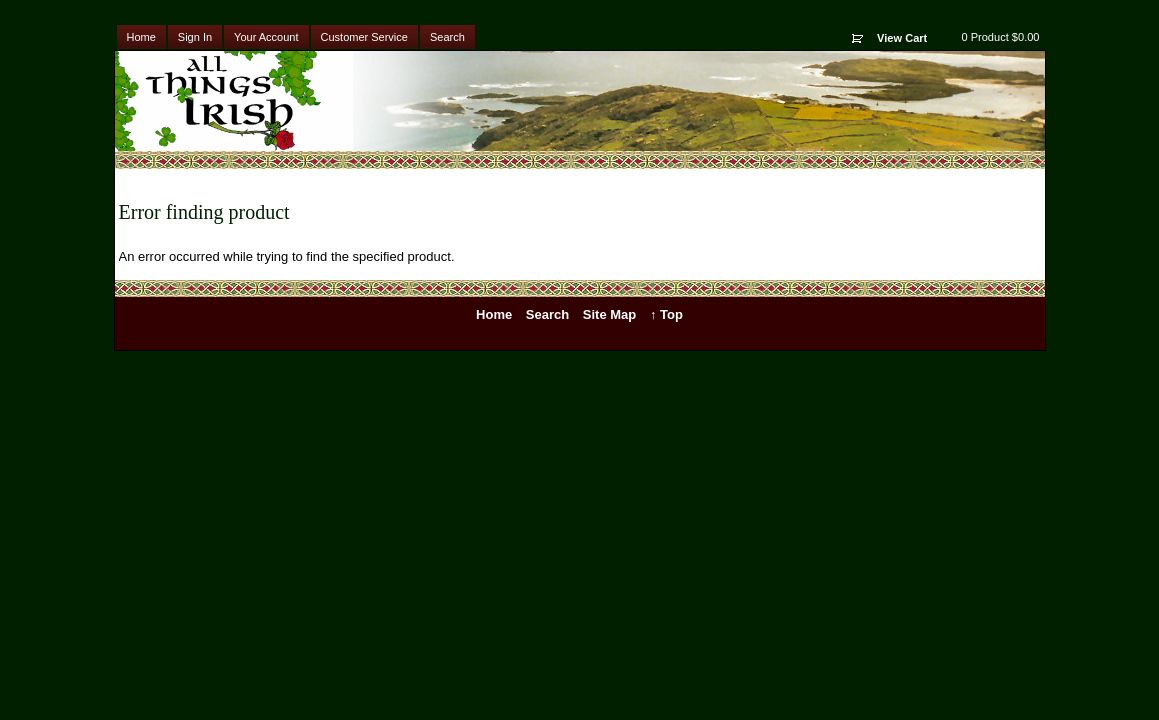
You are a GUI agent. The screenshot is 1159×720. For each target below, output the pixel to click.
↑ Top (666, 314)
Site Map (609, 314)
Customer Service (364, 37)
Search (447, 37)
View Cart (902, 38)
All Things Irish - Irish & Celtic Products (238, 101)
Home (141, 37)
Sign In (195, 37)
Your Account (266, 37)
